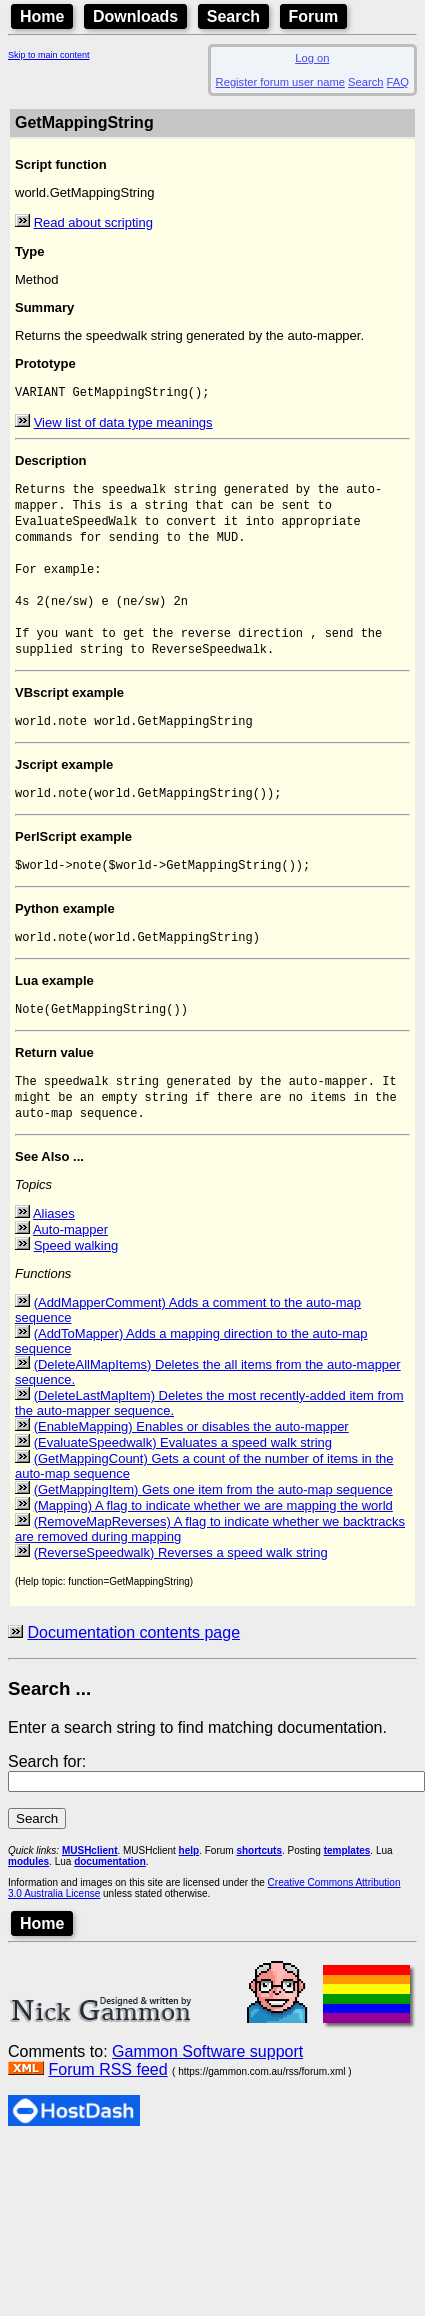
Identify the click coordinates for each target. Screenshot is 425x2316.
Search (233, 16)
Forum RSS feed (107, 2114)
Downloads (135, 16)
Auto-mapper (70, 1274)
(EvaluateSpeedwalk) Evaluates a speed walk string (183, 1487)
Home (42, 16)
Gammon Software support (207, 2096)
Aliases (54, 1258)
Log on (312, 58)
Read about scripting (93, 222)
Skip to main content (49, 55)
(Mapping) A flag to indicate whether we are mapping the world (213, 1550)
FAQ (398, 82)
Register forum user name (280, 82)
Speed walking (76, 1290)
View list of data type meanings (123, 424)
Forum (314, 16)
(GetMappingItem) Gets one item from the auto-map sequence (213, 1534)
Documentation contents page (133, 1677)
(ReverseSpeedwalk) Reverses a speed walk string (181, 1597)
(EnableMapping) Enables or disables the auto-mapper (191, 1471)
